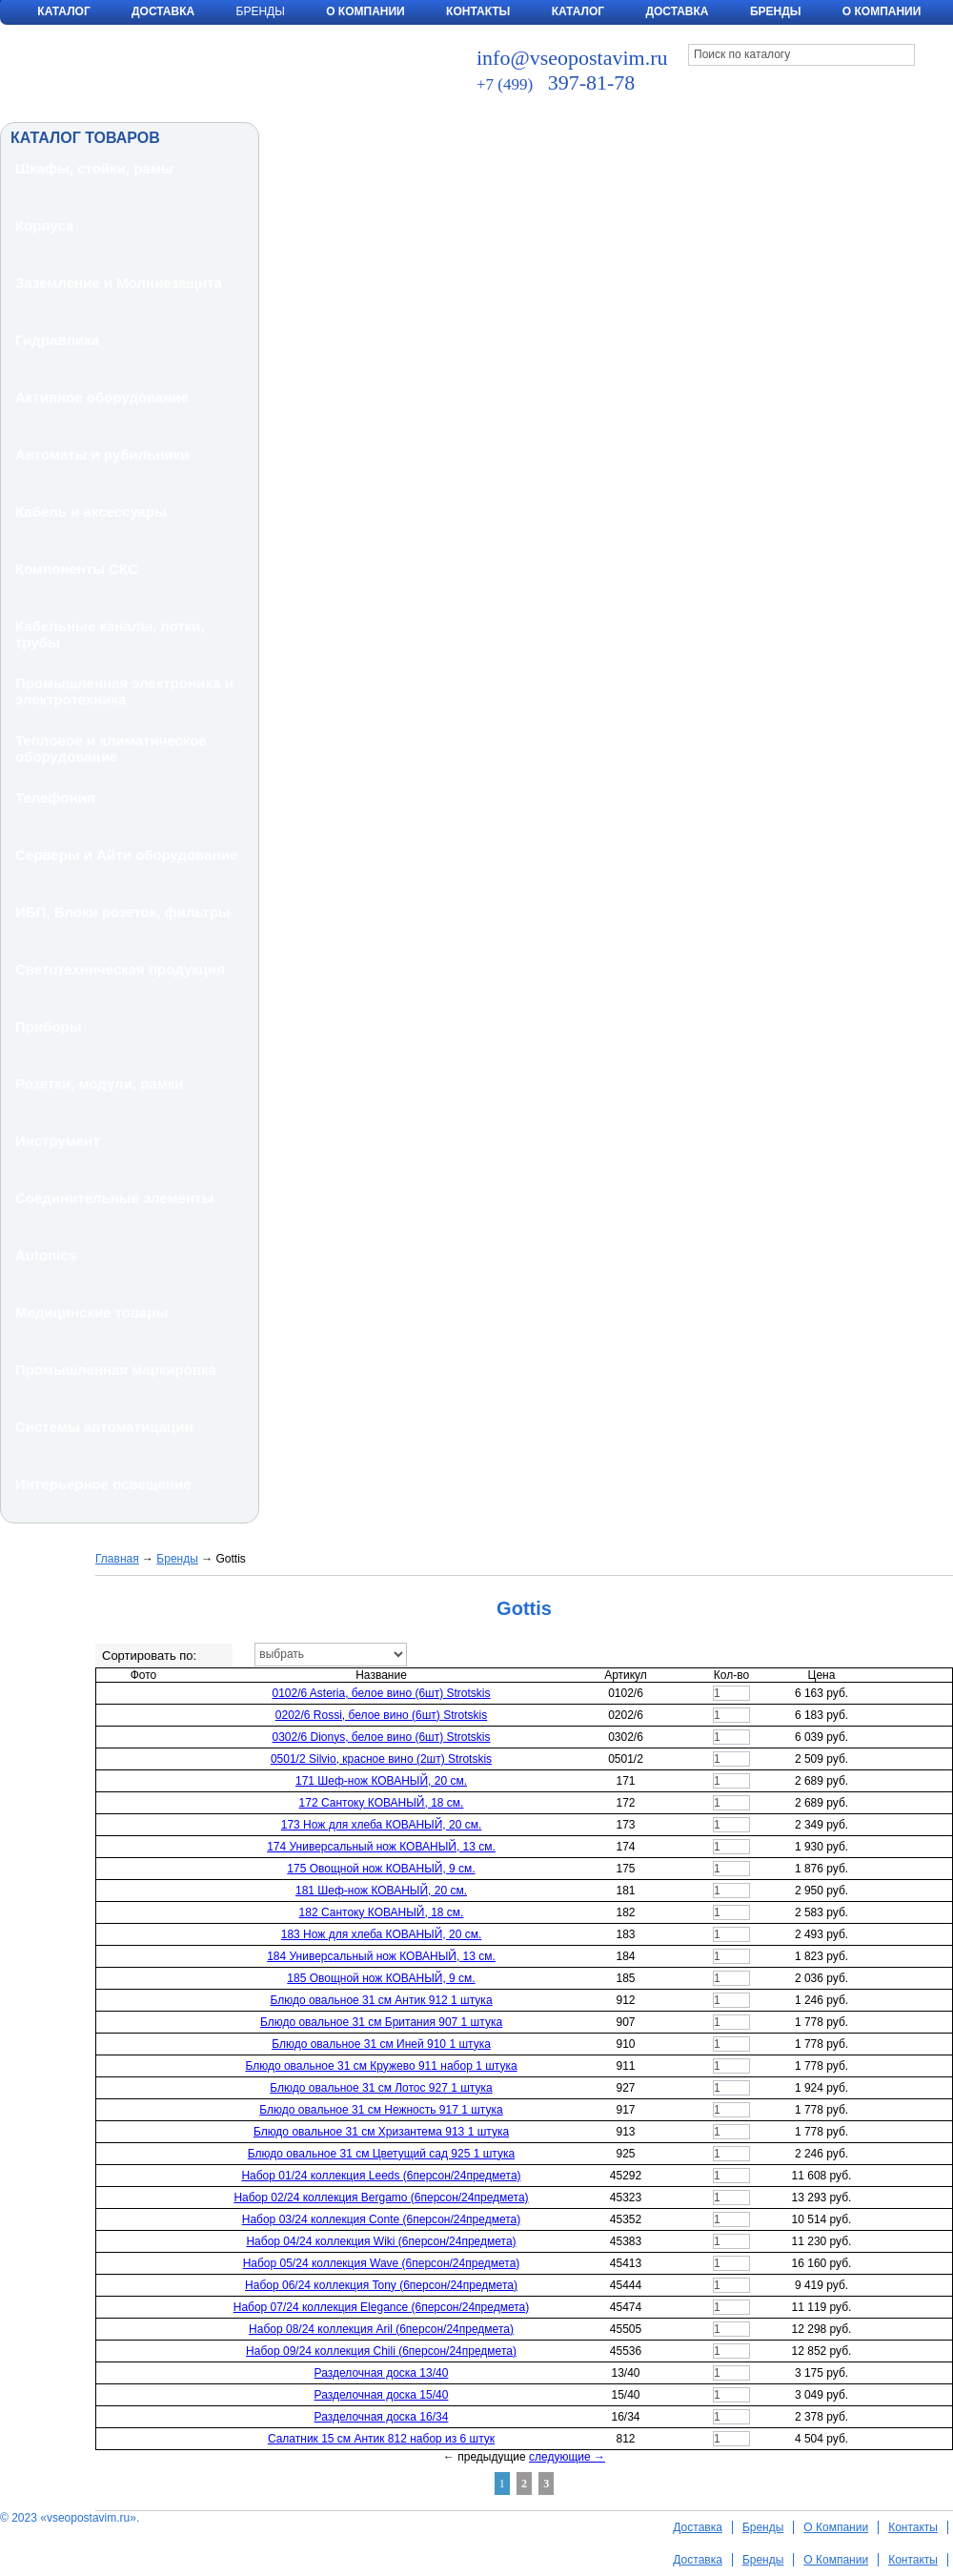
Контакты (478, 11)
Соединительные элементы (114, 1198)
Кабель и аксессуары (91, 511)
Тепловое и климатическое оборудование (111, 748)
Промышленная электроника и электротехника (124, 691)
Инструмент (57, 1141)
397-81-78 (555, 82)
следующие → (567, 2457)
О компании (882, 11)
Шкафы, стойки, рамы (94, 168)
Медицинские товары (91, 1312)
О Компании (365, 11)
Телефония (55, 797)
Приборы (48, 1026)
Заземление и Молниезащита (118, 283)
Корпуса (44, 225)
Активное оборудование (102, 397)
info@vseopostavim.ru (572, 58)
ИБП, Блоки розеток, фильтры (123, 912)
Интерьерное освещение (103, 1484)
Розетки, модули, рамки (99, 1083)
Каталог (63, 11)
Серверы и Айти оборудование (126, 855)
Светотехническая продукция (120, 969)
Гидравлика (57, 340)
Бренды (775, 11)
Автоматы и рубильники (102, 454)
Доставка (163, 11)
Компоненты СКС (76, 569)
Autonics (45, 1255)
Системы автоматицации (104, 1427)
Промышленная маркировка (115, 1369)
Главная (117, 1558)
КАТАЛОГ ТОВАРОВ (85, 138)
